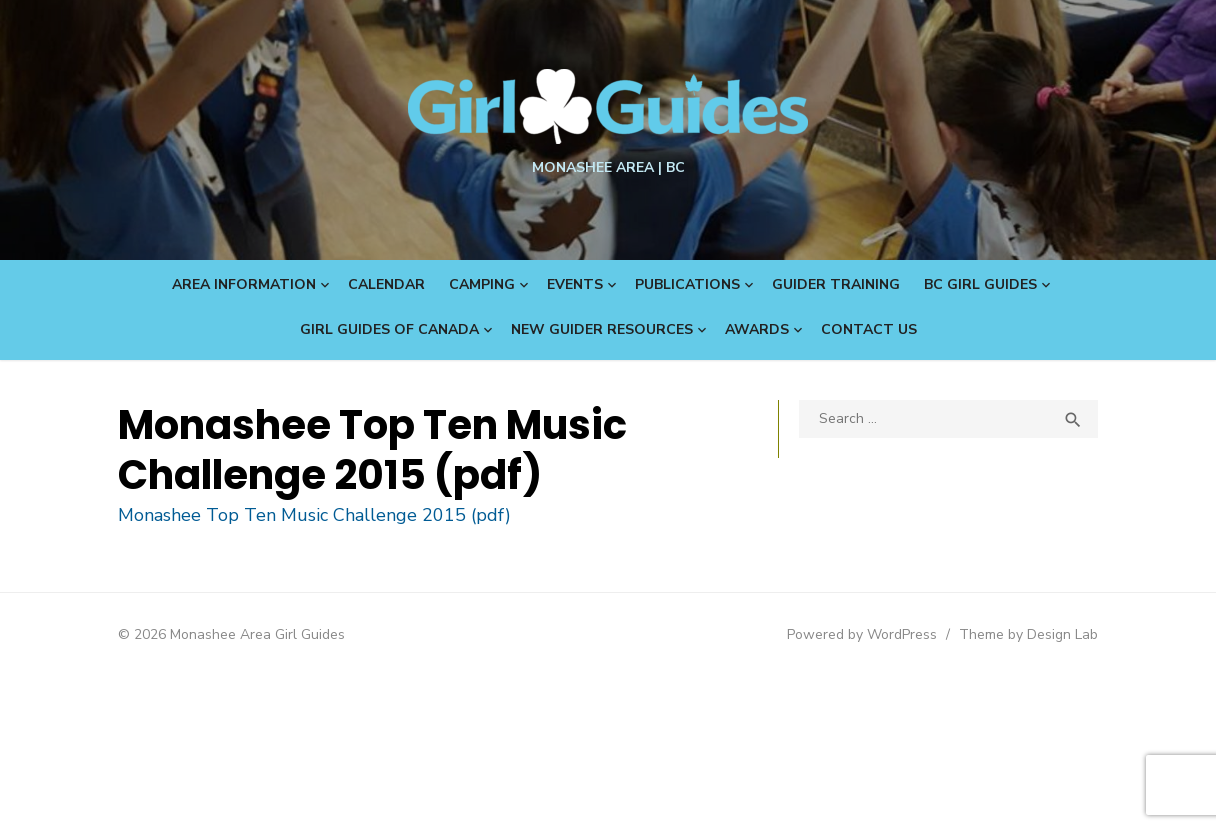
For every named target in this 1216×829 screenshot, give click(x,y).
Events (575, 284)
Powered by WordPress (862, 634)
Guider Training (836, 284)
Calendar (386, 284)
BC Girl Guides (980, 284)
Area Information (244, 284)
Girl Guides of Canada (389, 329)
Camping (482, 284)
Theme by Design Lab (1028, 634)
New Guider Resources (602, 329)
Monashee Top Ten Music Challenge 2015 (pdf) (314, 515)
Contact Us (869, 329)
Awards (757, 329)
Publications (687, 284)
